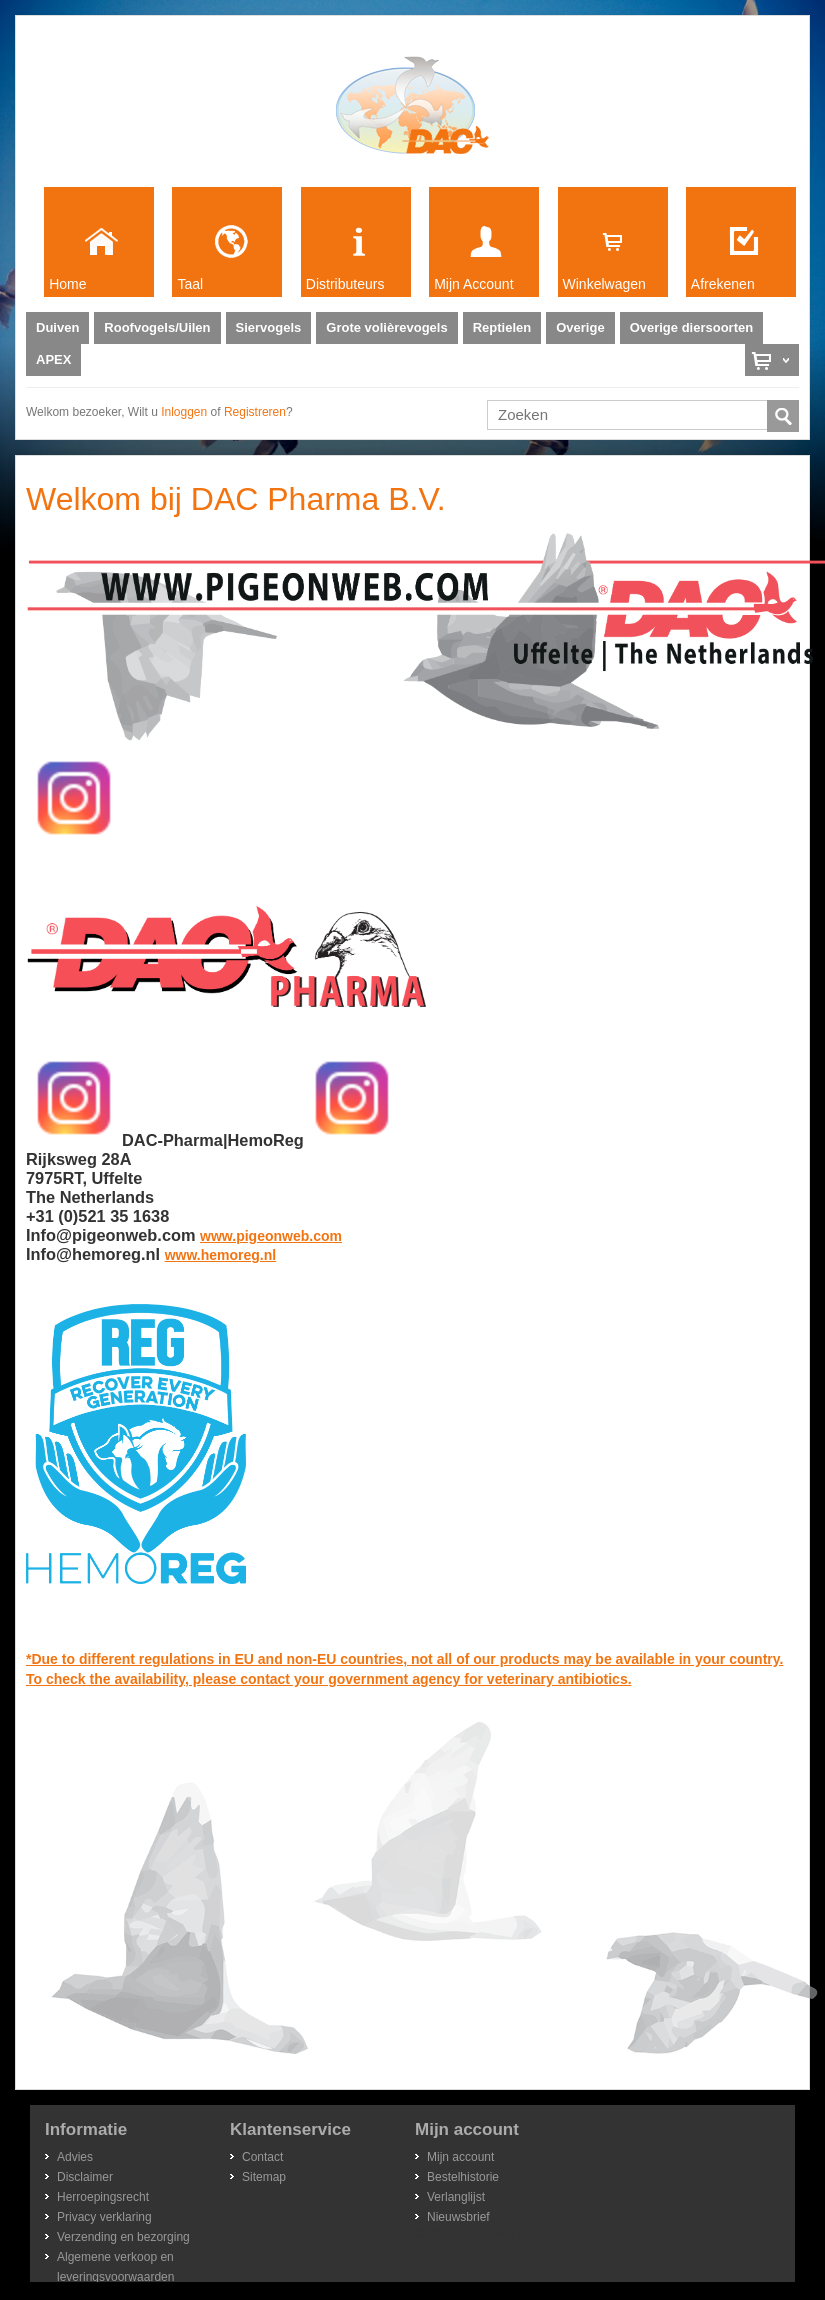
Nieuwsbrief (458, 2217)
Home (67, 284)
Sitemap (264, 2177)
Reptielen (502, 327)
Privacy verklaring (104, 2217)
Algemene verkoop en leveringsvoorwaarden (115, 2258)
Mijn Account (473, 284)
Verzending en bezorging (123, 2237)
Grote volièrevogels (386, 327)
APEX (53, 359)
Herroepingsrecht (103, 2197)
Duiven (57, 327)
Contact (262, 2157)
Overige (580, 327)
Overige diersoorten (692, 327)
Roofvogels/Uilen (157, 327)
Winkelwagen (604, 284)
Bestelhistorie (463, 2177)
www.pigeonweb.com (271, 1236)
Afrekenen (723, 284)
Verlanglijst (456, 2197)
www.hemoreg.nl (221, 1255)
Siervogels (269, 327)
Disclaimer (85, 2177)
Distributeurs (345, 284)
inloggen (184, 412)
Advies (75, 2157)
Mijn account (460, 2157)
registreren (255, 412)
